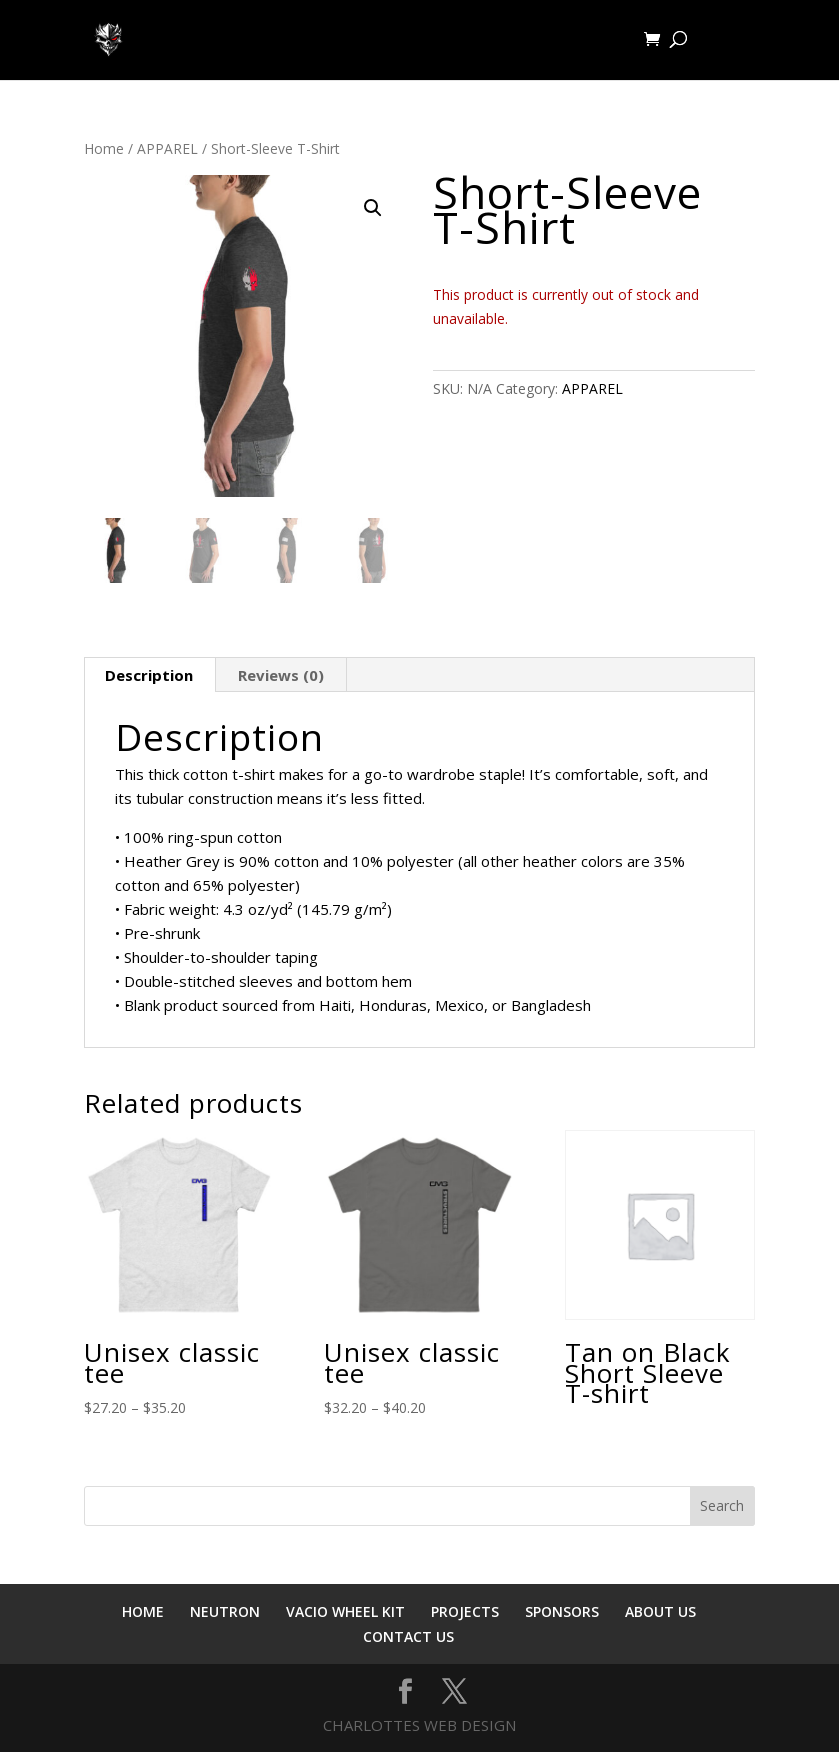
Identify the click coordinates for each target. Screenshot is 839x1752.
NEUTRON (225, 1611)
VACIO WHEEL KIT (345, 1611)
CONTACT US (408, 1636)
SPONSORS (562, 1611)
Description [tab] (149, 675)
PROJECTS (465, 1611)
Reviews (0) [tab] (281, 675)
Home (104, 148)
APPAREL (167, 148)
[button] (373, 208)
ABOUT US (660, 1611)
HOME (143, 1611)
